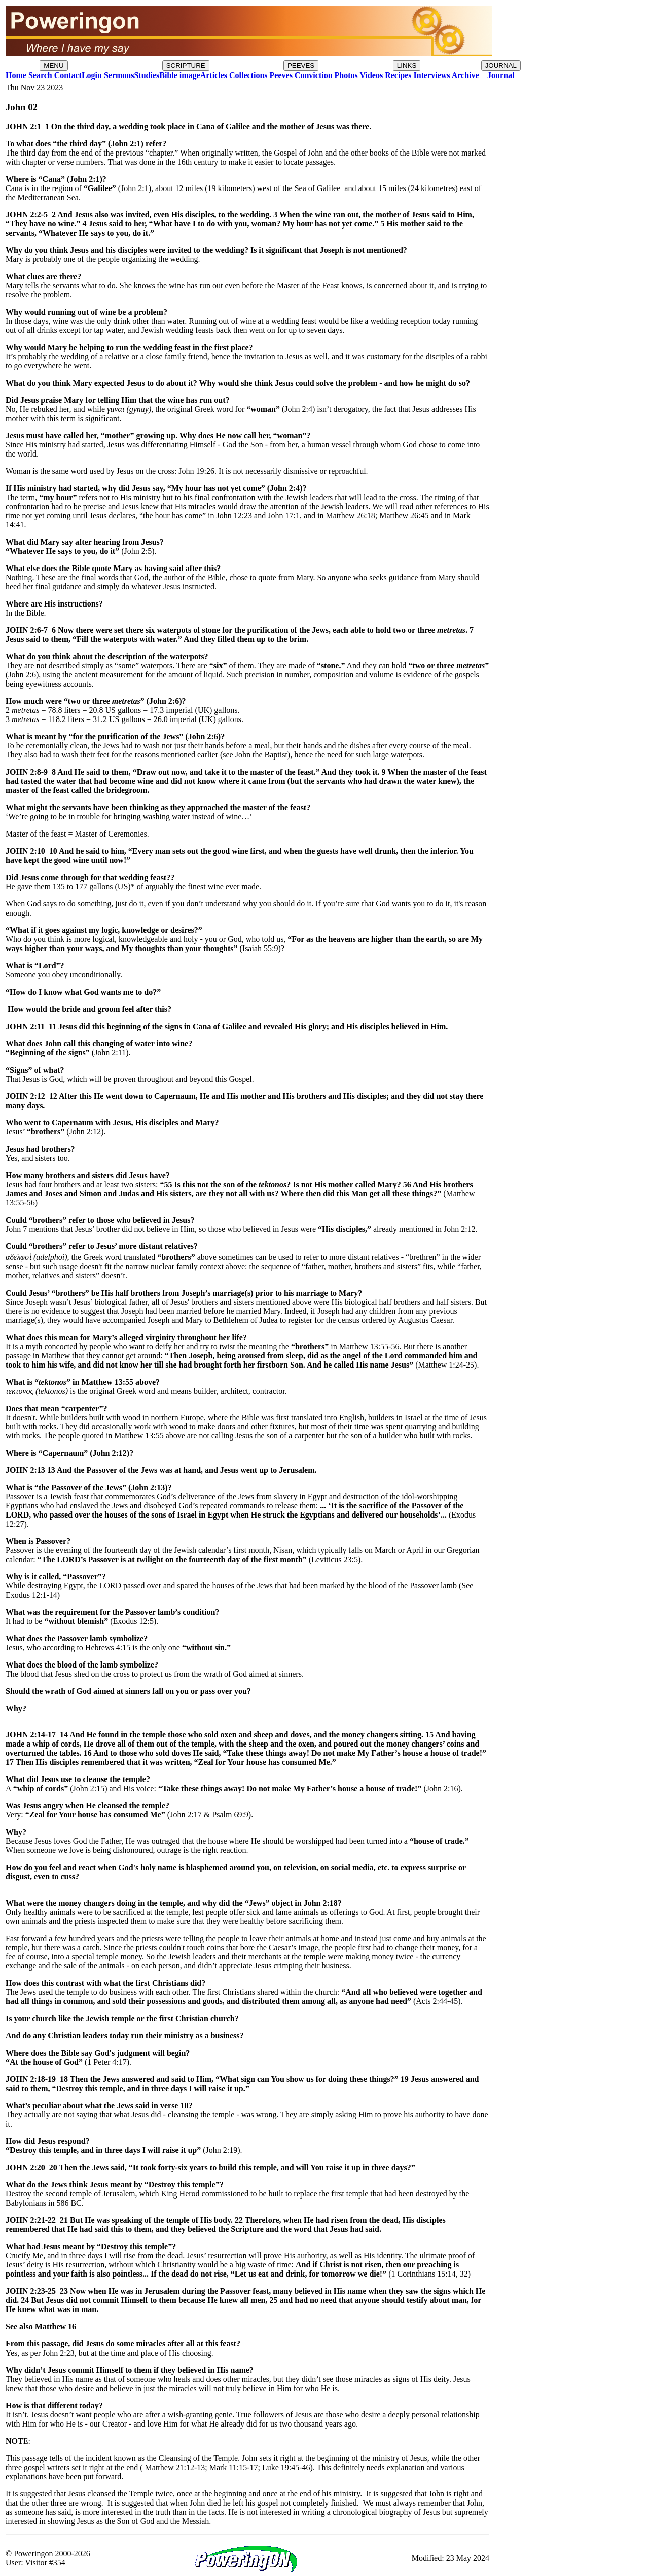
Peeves (281, 75)
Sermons (119, 75)
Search (40, 75)
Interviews (432, 75)
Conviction (314, 75)
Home (16, 75)
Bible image (179, 75)
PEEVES (300, 65)
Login (92, 75)
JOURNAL (501, 65)
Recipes (398, 75)
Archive (465, 75)
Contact (68, 75)
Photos (346, 75)
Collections (247, 75)
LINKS (407, 65)
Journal (500, 75)
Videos (371, 75)
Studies (146, 75)
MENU (53, 65)
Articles (213, 75)
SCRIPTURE (185, 65)
